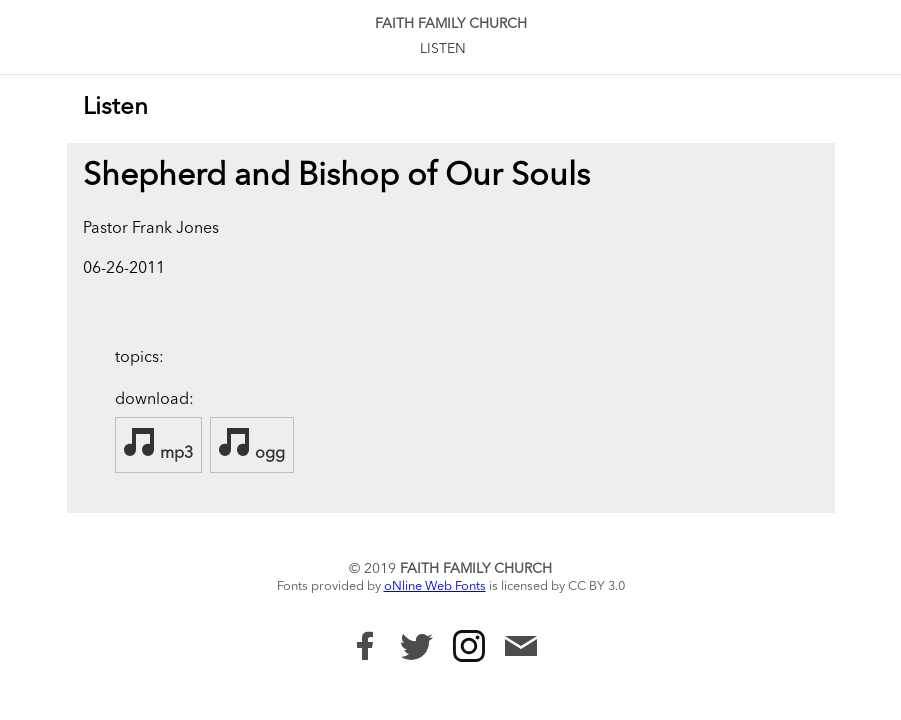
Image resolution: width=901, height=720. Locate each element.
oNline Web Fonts (435, 586)
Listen (443, 49)
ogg (252, 444)
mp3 (158, 444)
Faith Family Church (451, 24)
